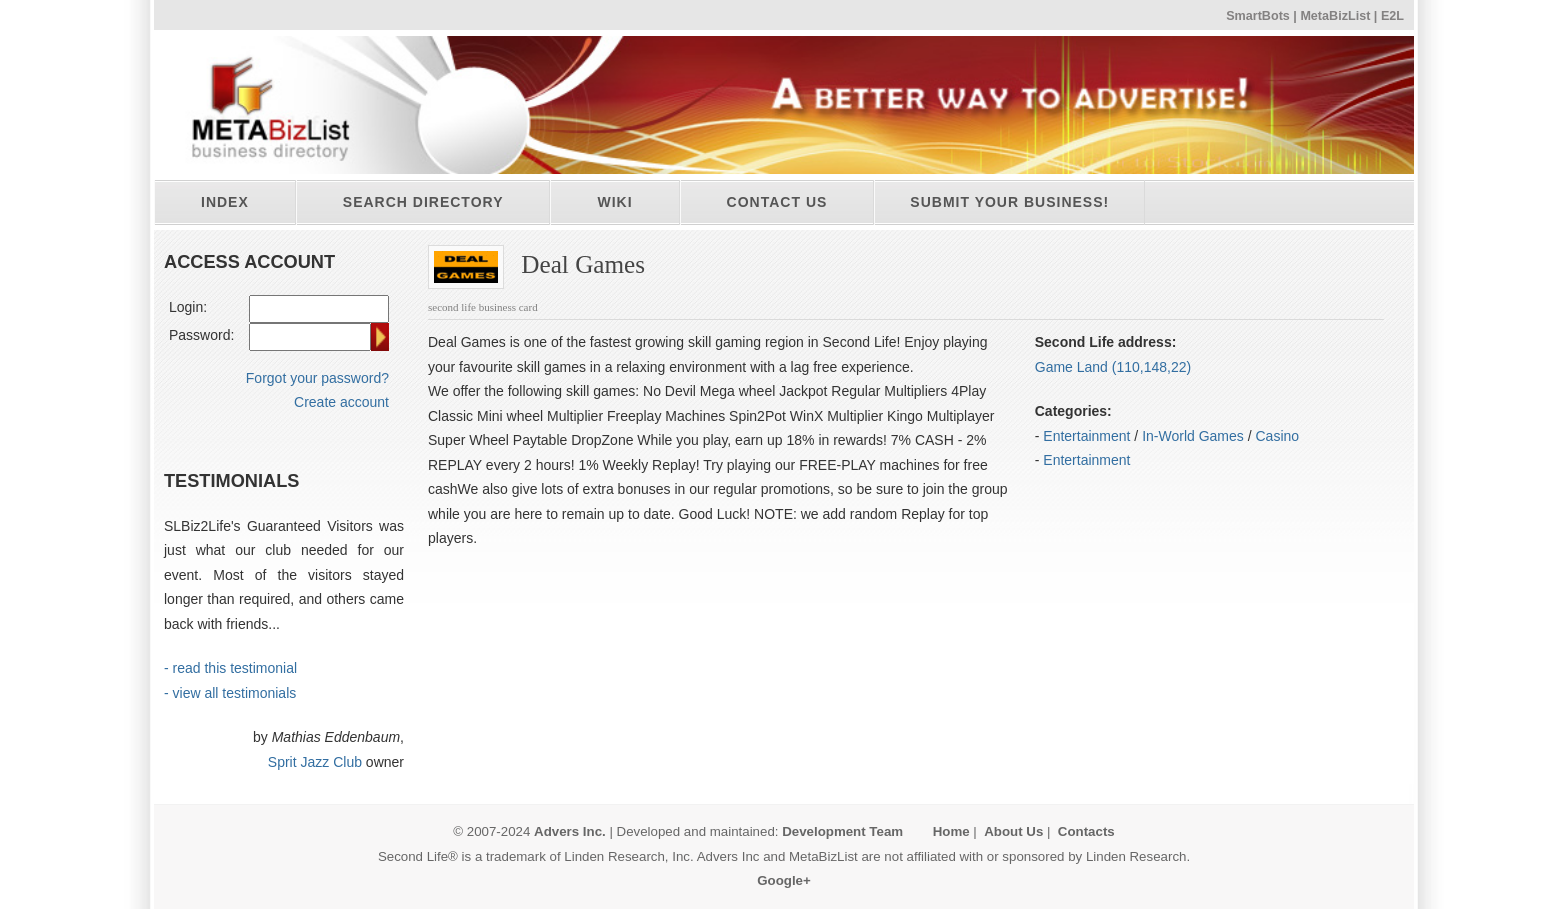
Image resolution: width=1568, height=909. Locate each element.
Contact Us (777, 202)
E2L (1392, 16)
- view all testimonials (230, 693)
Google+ (784, 880)
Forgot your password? (317, 378)
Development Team (842, 831)
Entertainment (1086, 436)
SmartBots (1258, 16)
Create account (341, 402)
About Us (1013, 831)
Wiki (614, 202)
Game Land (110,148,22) (1113, 367)
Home (951, 831)
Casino (1278, 436)
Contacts (1086, 831)
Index (225, 202)
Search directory (423, 202)
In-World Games (1193, 436)
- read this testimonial (230, 668)
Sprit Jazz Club (315, 762)
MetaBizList (1335, 16)
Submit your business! (1009, 202)
